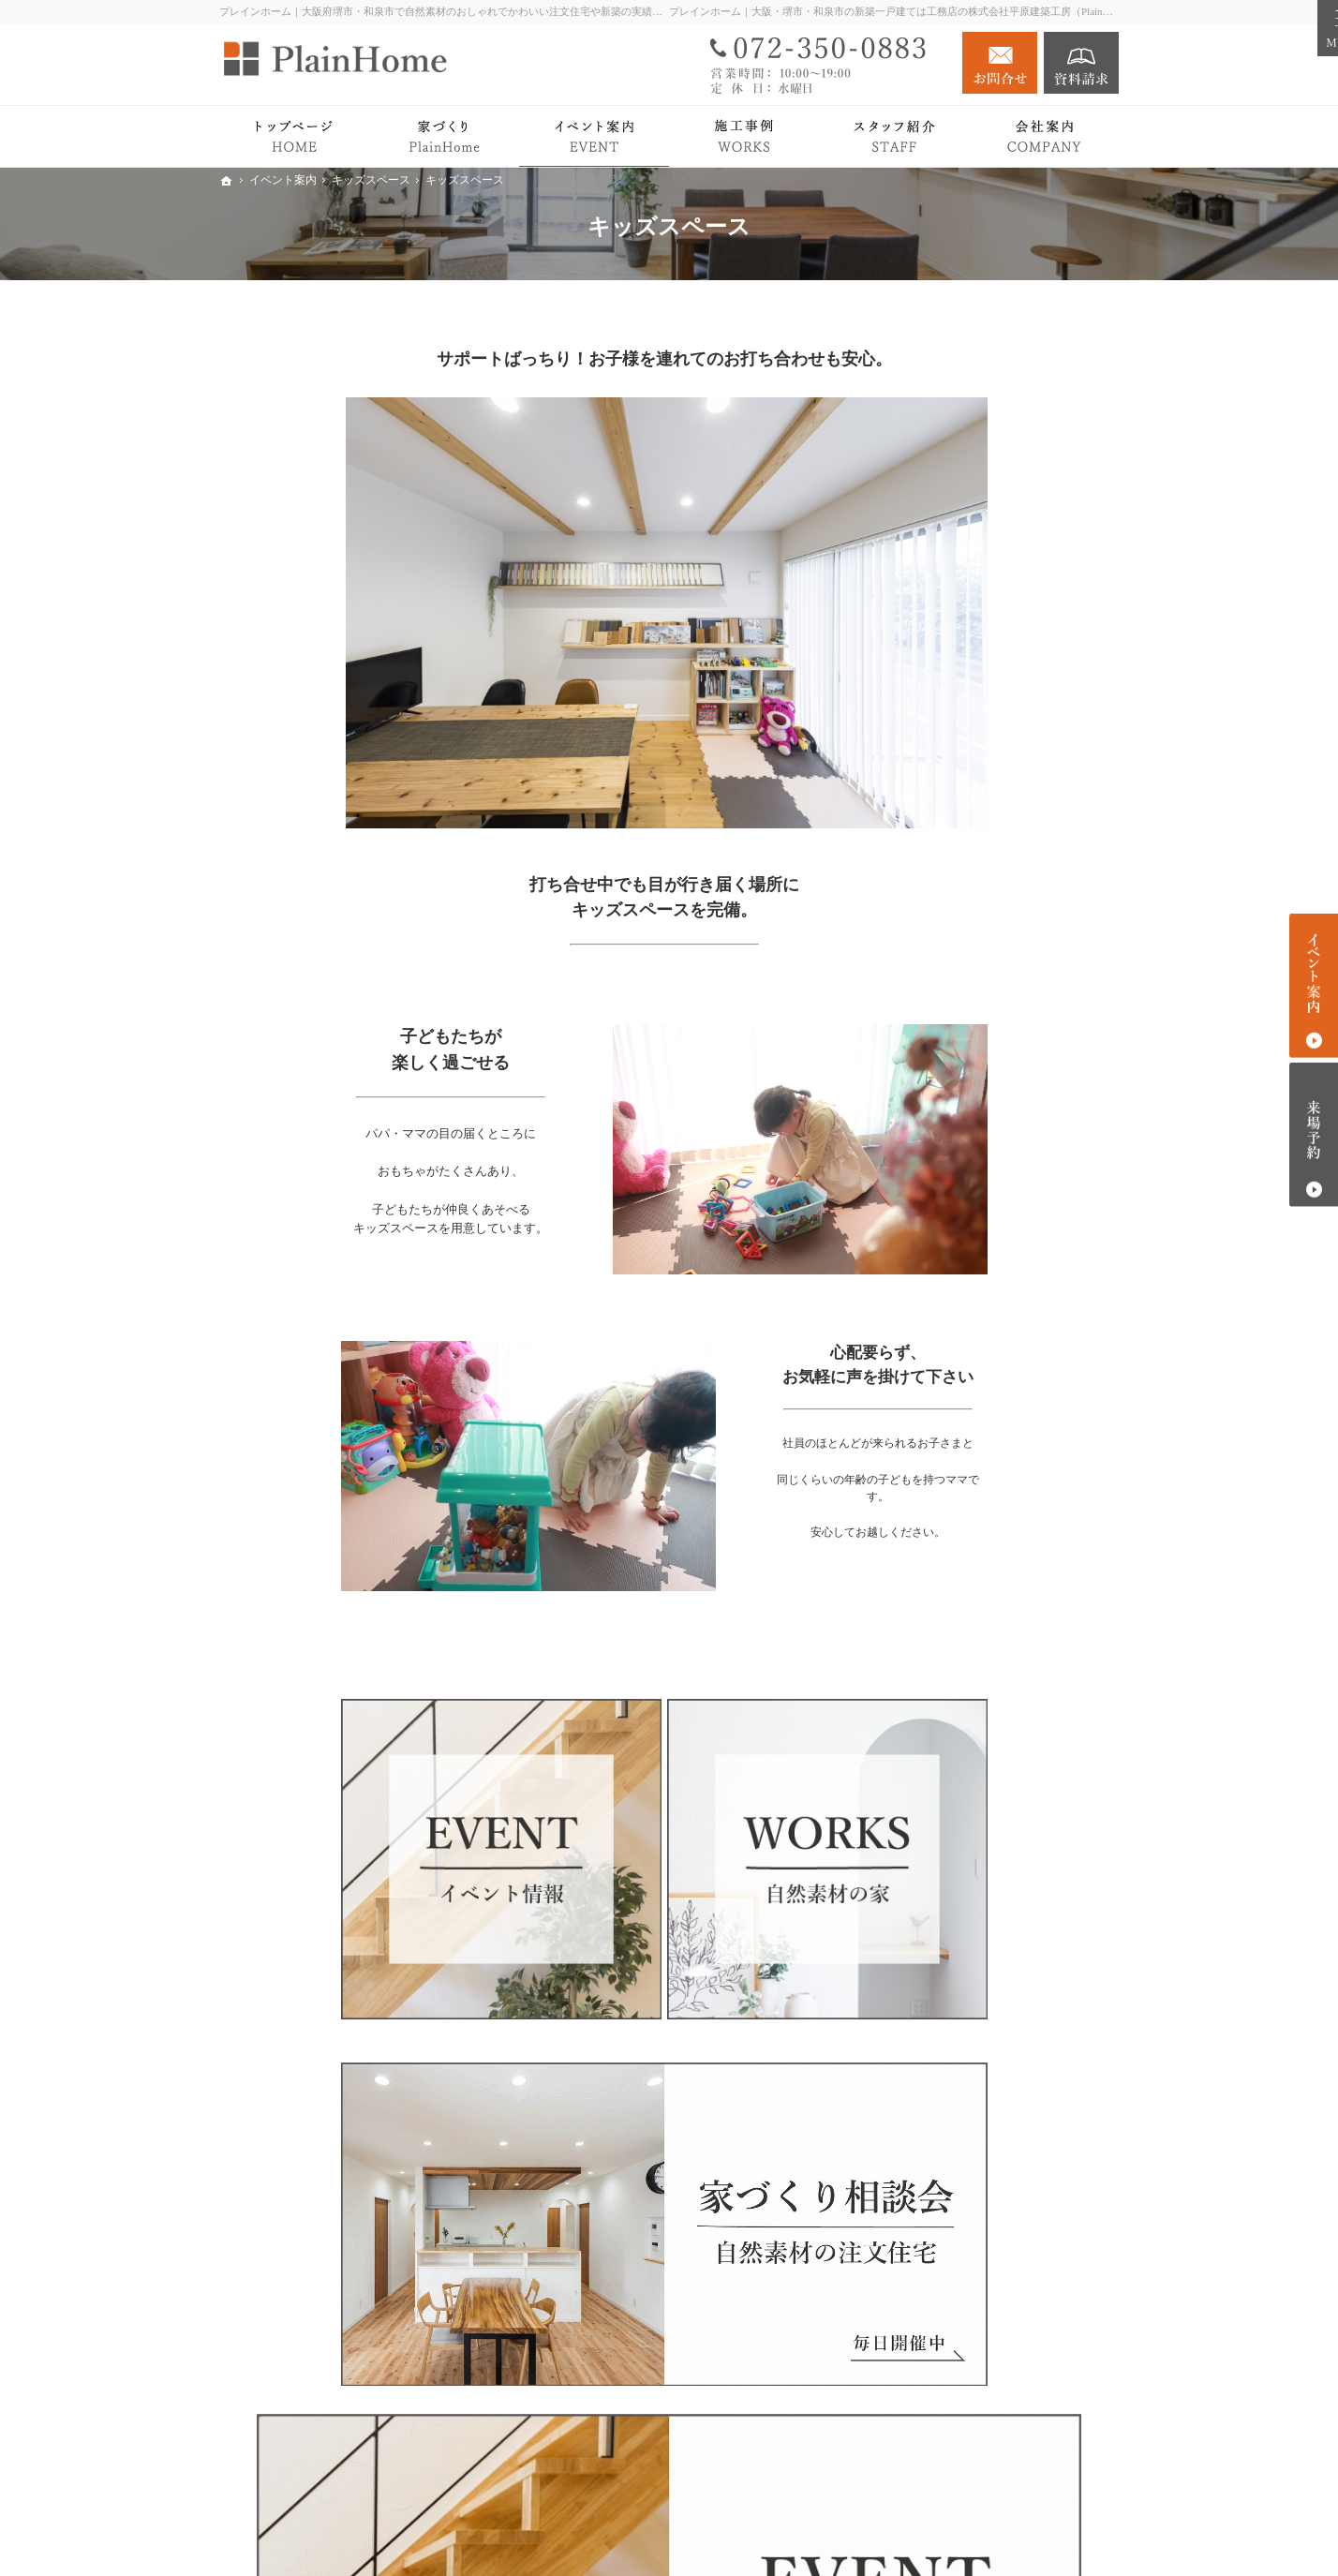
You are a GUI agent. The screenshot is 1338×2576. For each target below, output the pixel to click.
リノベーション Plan (977, 1136)
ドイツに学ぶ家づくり (1001, 951)
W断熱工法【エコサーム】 (1014, 714)
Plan (947, 841)
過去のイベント (982, 1347)
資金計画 (962, 1265)
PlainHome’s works (969, 1024)
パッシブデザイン (988, 685)
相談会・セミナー (988, 1293)
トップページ (957, 584)
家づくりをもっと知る (983, 776)
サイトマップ (957, 1633)
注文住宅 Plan (957, 1099)
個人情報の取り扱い (977, 1595)
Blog (931, 1384)
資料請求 (1081, 63)
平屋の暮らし (957, 987)
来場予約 (1313, 1134)
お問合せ (999, 63)
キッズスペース (982, 1209)
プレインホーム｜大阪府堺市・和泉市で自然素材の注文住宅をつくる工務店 (826, 2532)
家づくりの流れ (982, 895)
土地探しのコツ (982, 1320)
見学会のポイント (988, 1237)
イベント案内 (957, 1174)
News (933, 1421)
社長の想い (969, 1494)
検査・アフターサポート (1008, 923)
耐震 (949, 741)
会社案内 (944, 1458)
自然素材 (962, 658)
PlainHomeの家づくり (980, 622)
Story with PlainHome (976, 1061)
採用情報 (944, 1558)
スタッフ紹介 (975, 1522)
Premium (960, 868)
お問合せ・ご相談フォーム (1006, 2459)
